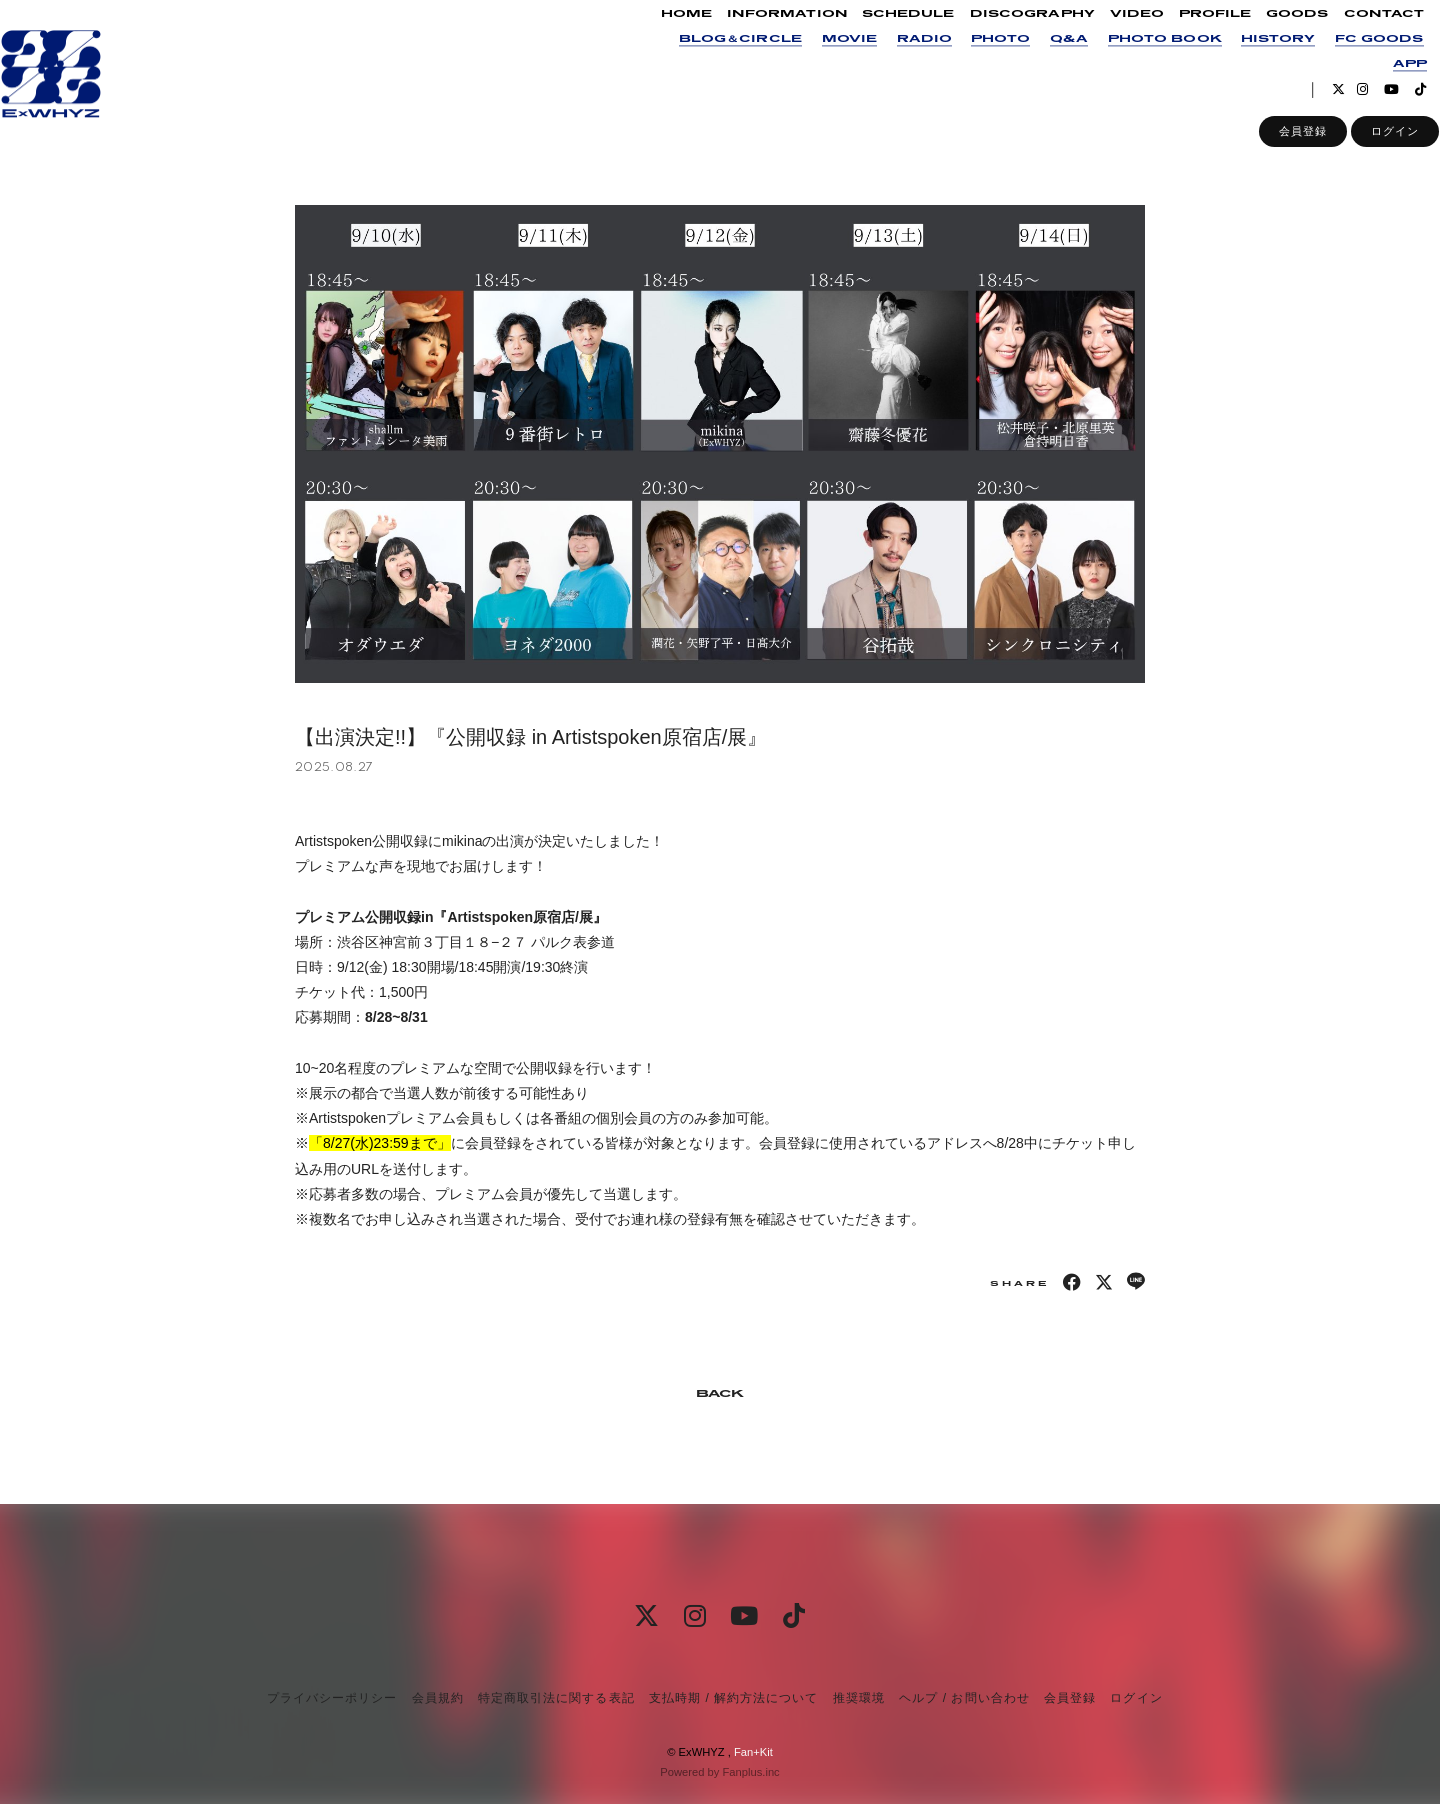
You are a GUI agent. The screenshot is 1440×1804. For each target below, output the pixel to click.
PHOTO (974, 58)
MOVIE (822, 58)
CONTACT (1357, 33)
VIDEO (1110, 33)
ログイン (1368, 151)
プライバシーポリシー (332, 1698)
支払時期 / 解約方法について (734, 1698)
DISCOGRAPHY (1005, 33)
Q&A (1042, 58)
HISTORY (1251, 58)
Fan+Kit (753, 1752)
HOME (659, 33)
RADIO (897, 58)
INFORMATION (760, 33)
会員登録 (1276, 151)
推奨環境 (859, 1698)
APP (1383, 83)
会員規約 (438, 1698)
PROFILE (1188, 33)
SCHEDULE (882, 33)
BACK (720, 1394)
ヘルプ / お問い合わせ (964, 1698)
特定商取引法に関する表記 (556, 1698)
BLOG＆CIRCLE (713, 58)
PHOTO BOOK (1138, 58)
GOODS (1270, 33)
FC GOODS (1353, 58)
